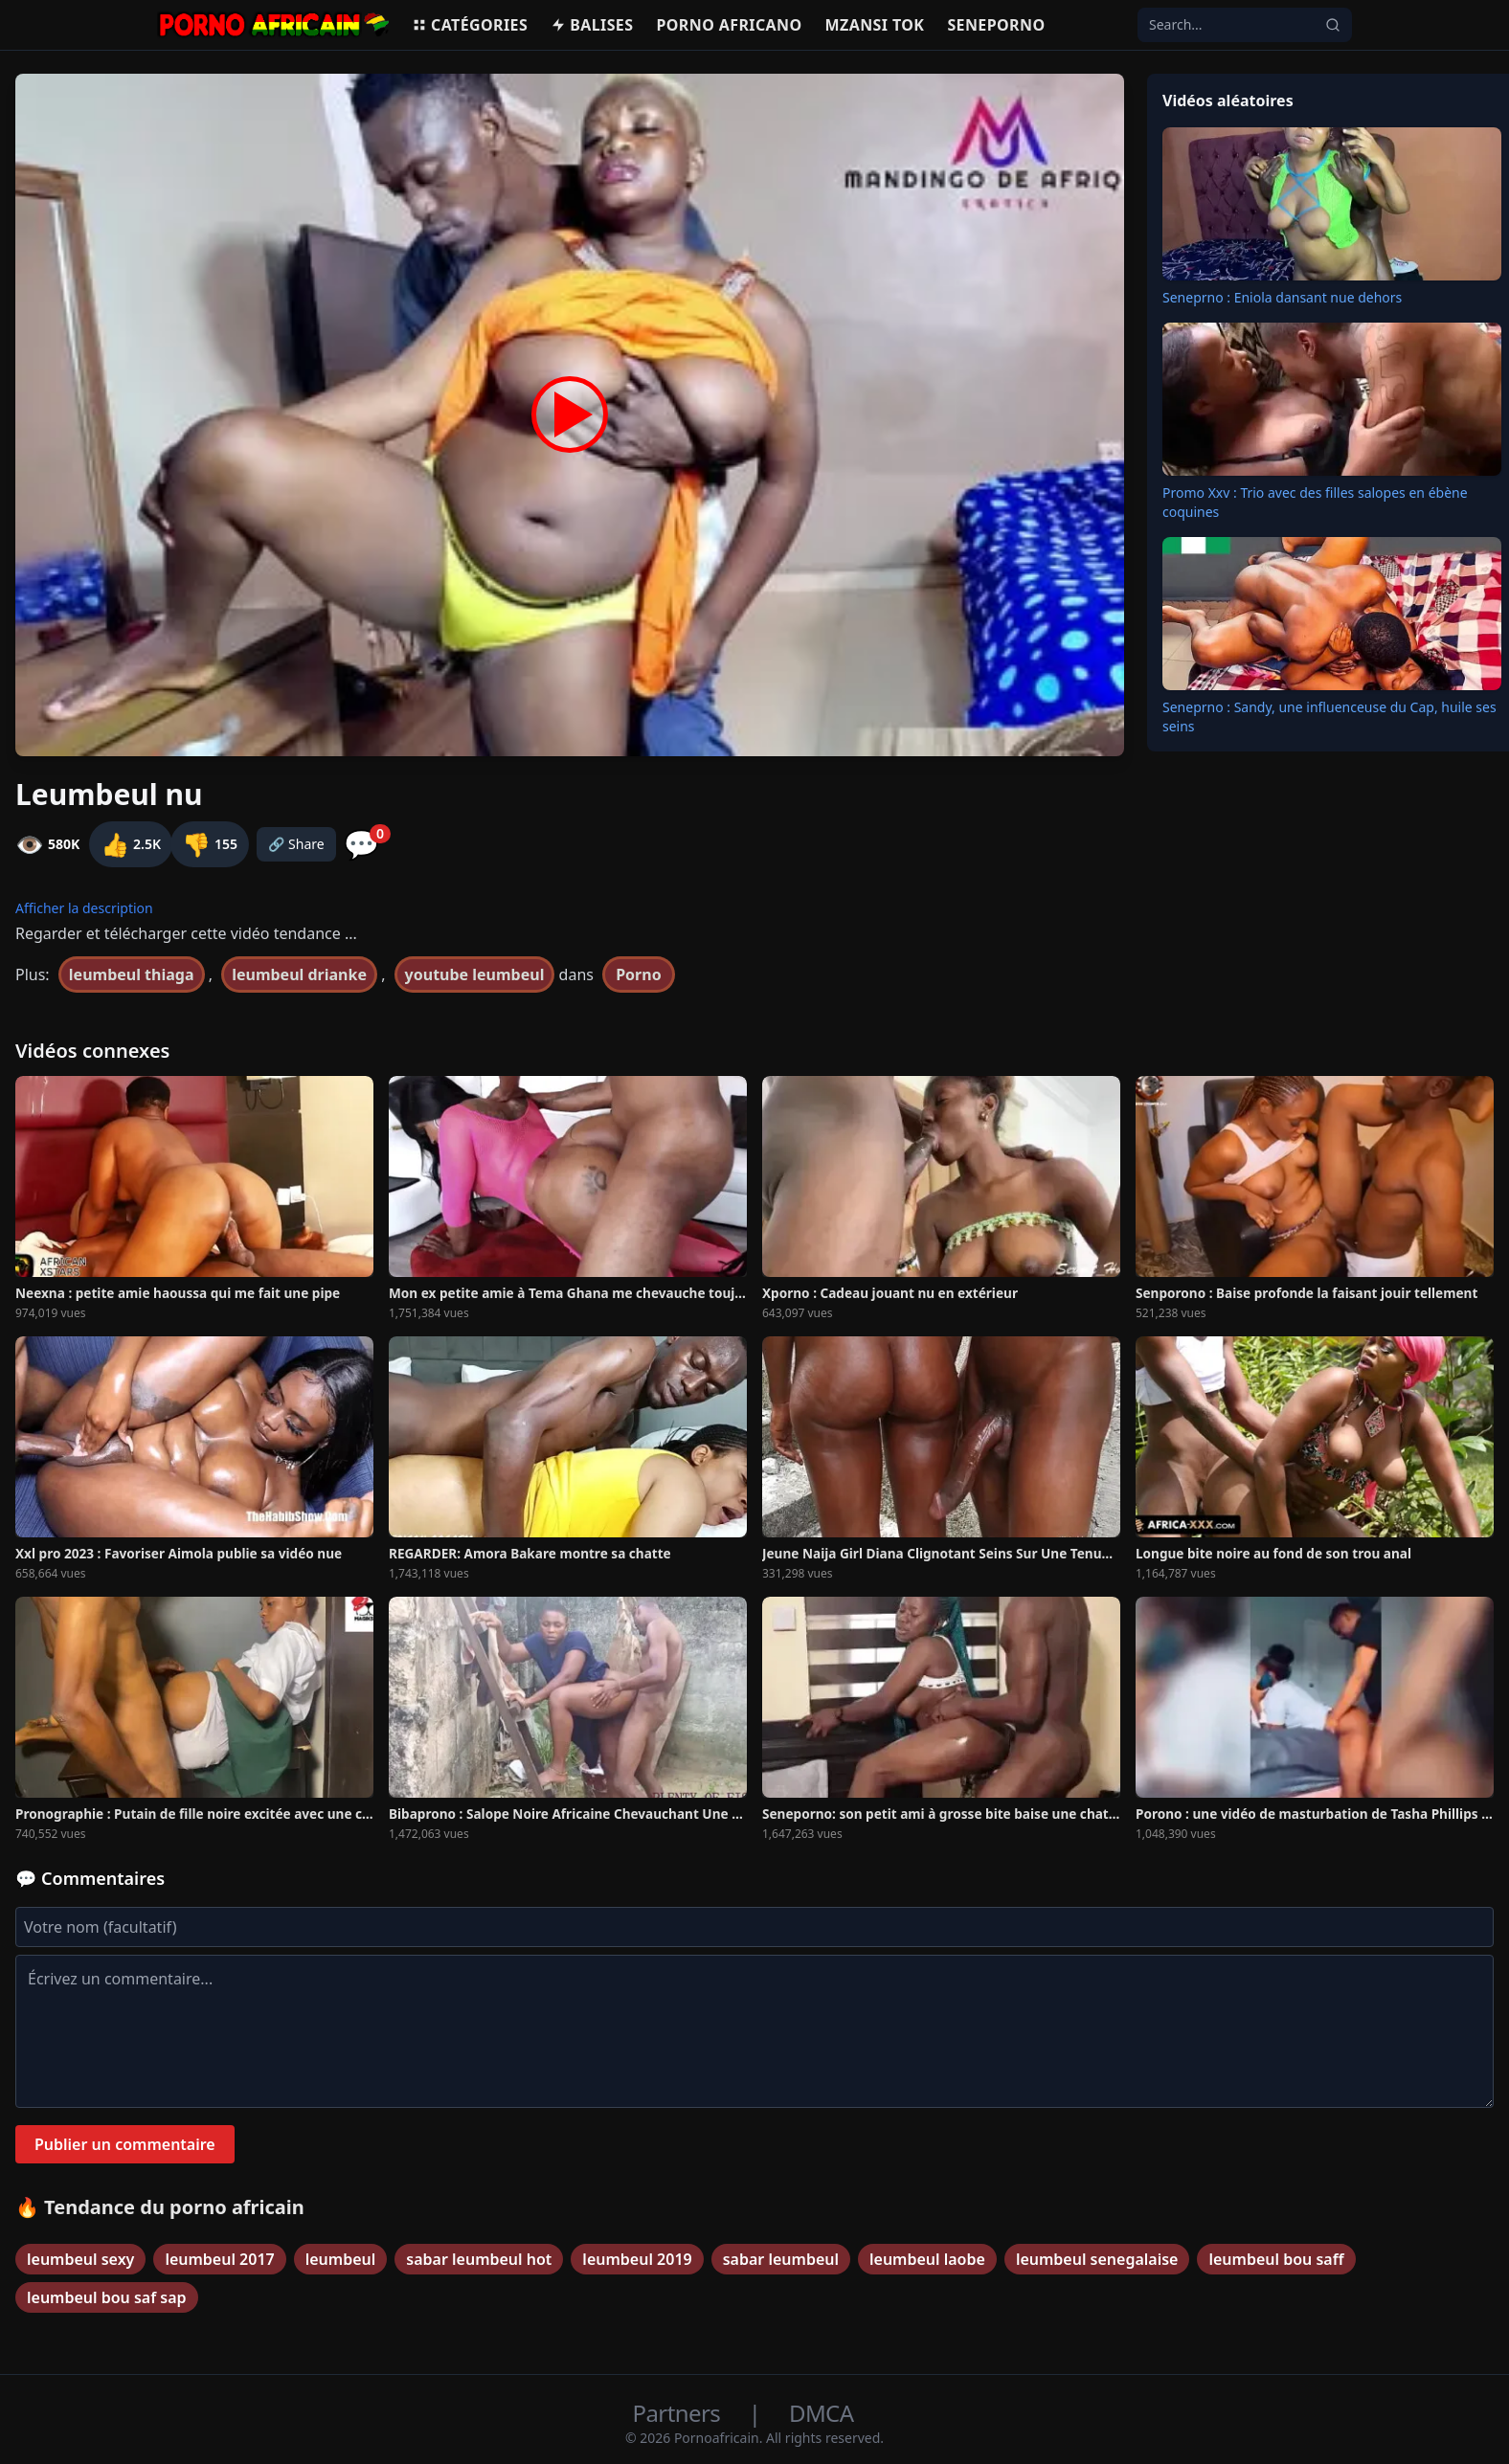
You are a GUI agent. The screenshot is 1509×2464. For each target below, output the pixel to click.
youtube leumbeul (475, 974)
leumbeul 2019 (636, 2259)
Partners (679, 2413)
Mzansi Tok (875, 24)
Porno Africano (728, 24)
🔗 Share (296, 844)
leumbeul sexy (80, 2259)
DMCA (821, 2413)
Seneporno (996, 24)
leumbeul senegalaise (1097, 2259)
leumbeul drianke (299, 974)
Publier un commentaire (124, 2144)
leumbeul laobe (927, 2259)
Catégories (470, 24)
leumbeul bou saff (1275, 2259)
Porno (639, 974)
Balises (592, 24)
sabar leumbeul (781, 2259)
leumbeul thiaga (131, 974)
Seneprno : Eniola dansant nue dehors (1282, 297)
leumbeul (340, 2259)
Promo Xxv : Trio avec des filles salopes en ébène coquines (1315, 502)
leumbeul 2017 (219, 2259)
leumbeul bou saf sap (107, 2297)
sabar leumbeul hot (479, 2259)
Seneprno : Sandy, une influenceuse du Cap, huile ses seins (1329, 716)
